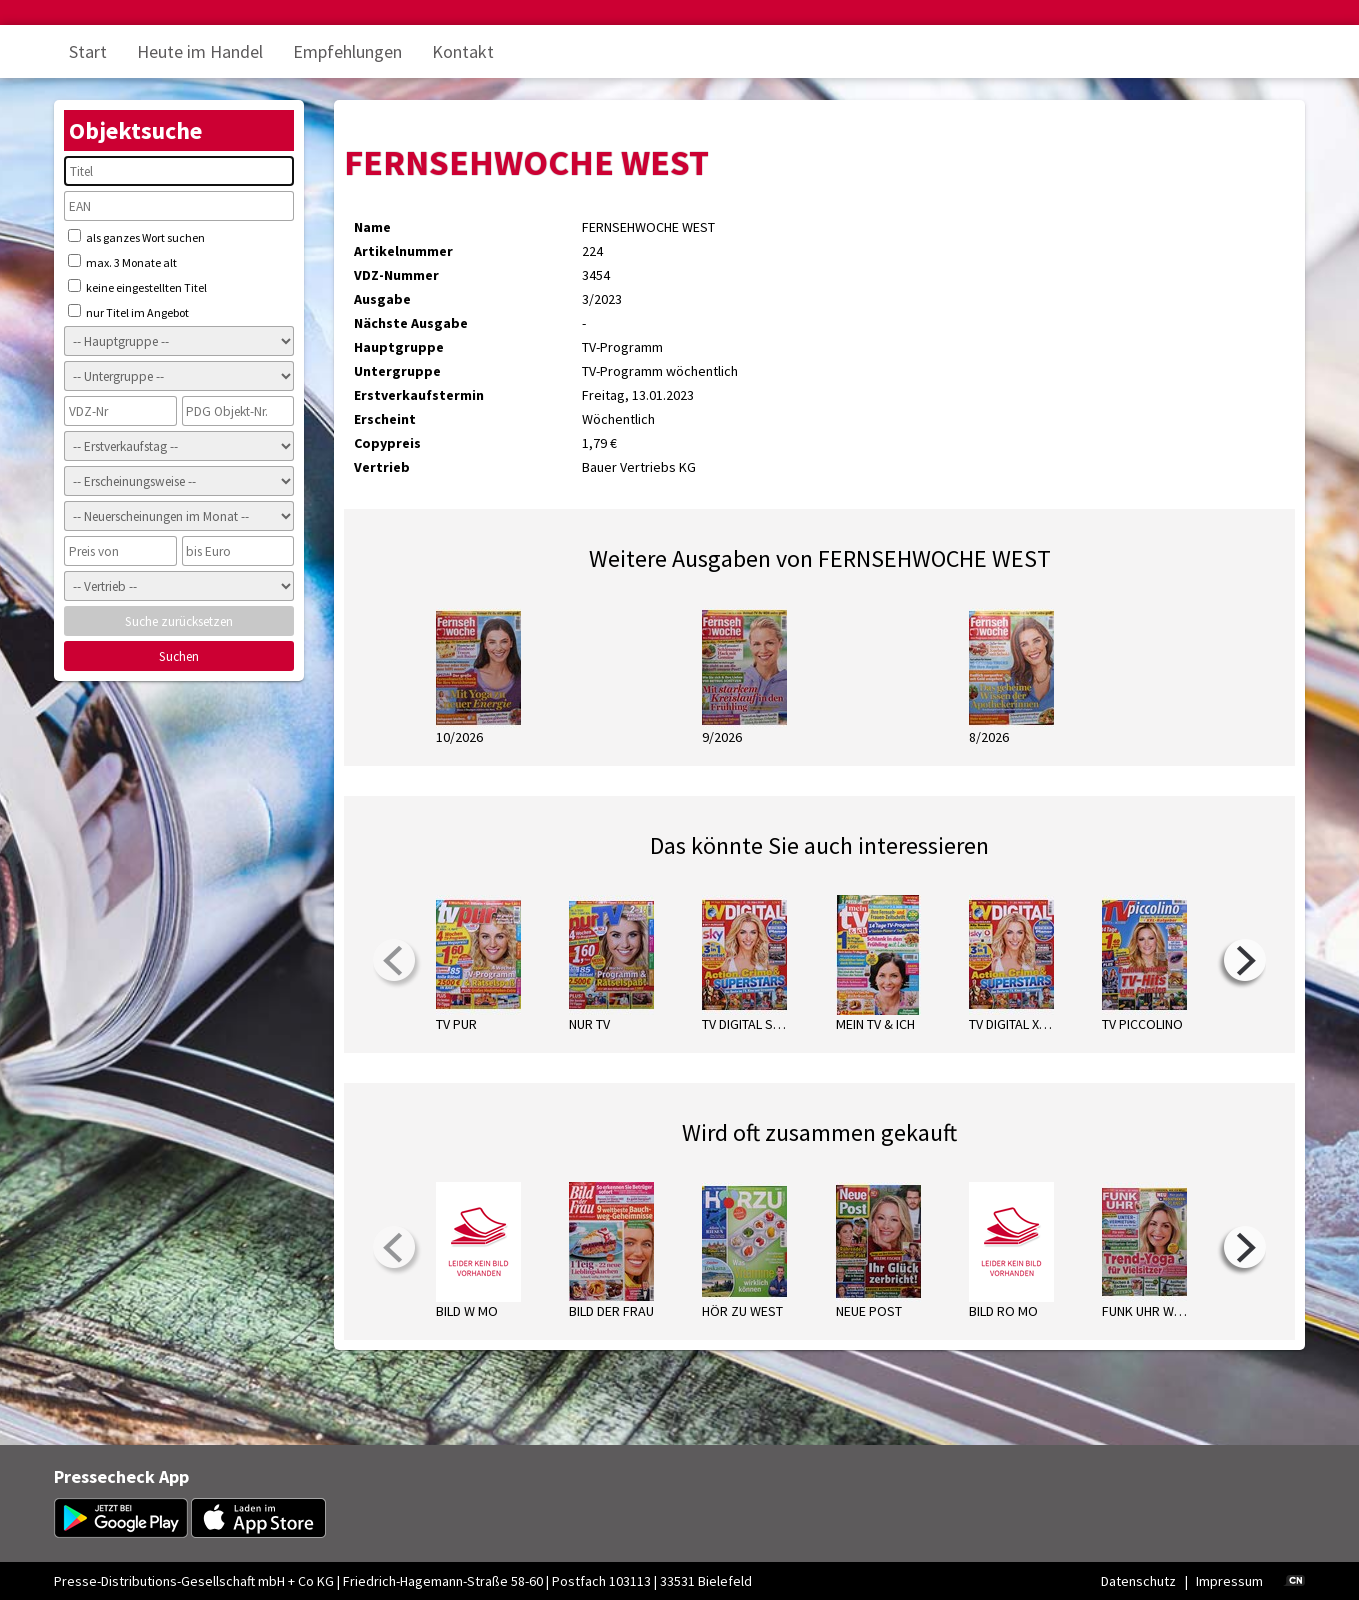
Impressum (1229, 1581)
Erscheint (385, 419)
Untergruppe (397, 371)
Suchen (179, 656)
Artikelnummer (403, 251)
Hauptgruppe (399, 347)
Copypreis (387, 443)
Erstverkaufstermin (419, 395)
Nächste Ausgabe (411, 323)
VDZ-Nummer (396, 275)
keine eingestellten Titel (137, 287)
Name (372, 227)
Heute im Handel (200, 51)
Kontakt (463, 51)
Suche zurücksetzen (179, 621)
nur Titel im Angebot (128, 312)
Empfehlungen (347, 51)
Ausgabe (382, 299)
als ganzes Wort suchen (136, 237)
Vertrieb (382, 467)
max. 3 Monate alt (122, 262)
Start (88, 51)
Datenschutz (1138, 1581)
